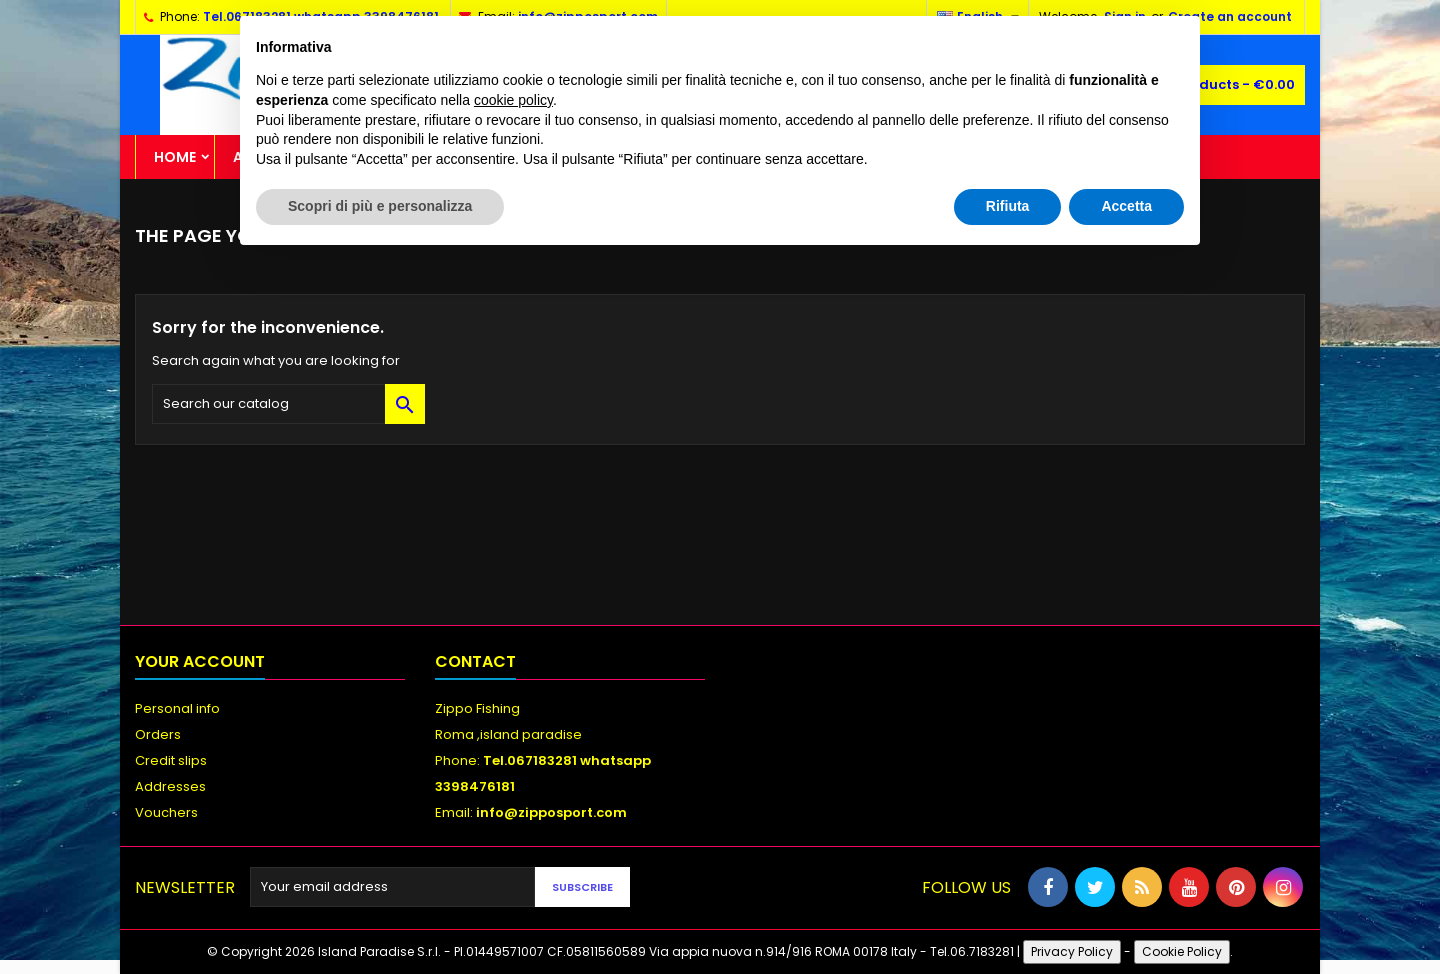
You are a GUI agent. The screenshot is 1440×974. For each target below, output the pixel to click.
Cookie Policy (1182, 951)
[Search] (288, 404)
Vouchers (166, 812)
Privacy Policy (1072, 951)
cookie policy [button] (513, 100)
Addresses (170, 786)
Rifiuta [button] (1008, 206)
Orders (158, 734)
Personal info (177, 708)
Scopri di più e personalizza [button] (380, 206)
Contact (475, 661)
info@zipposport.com (551, 812)
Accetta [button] (1126, 206)
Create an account (1230, 16)
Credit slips (171, 760)
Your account (200, 661)
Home (175, 157)
